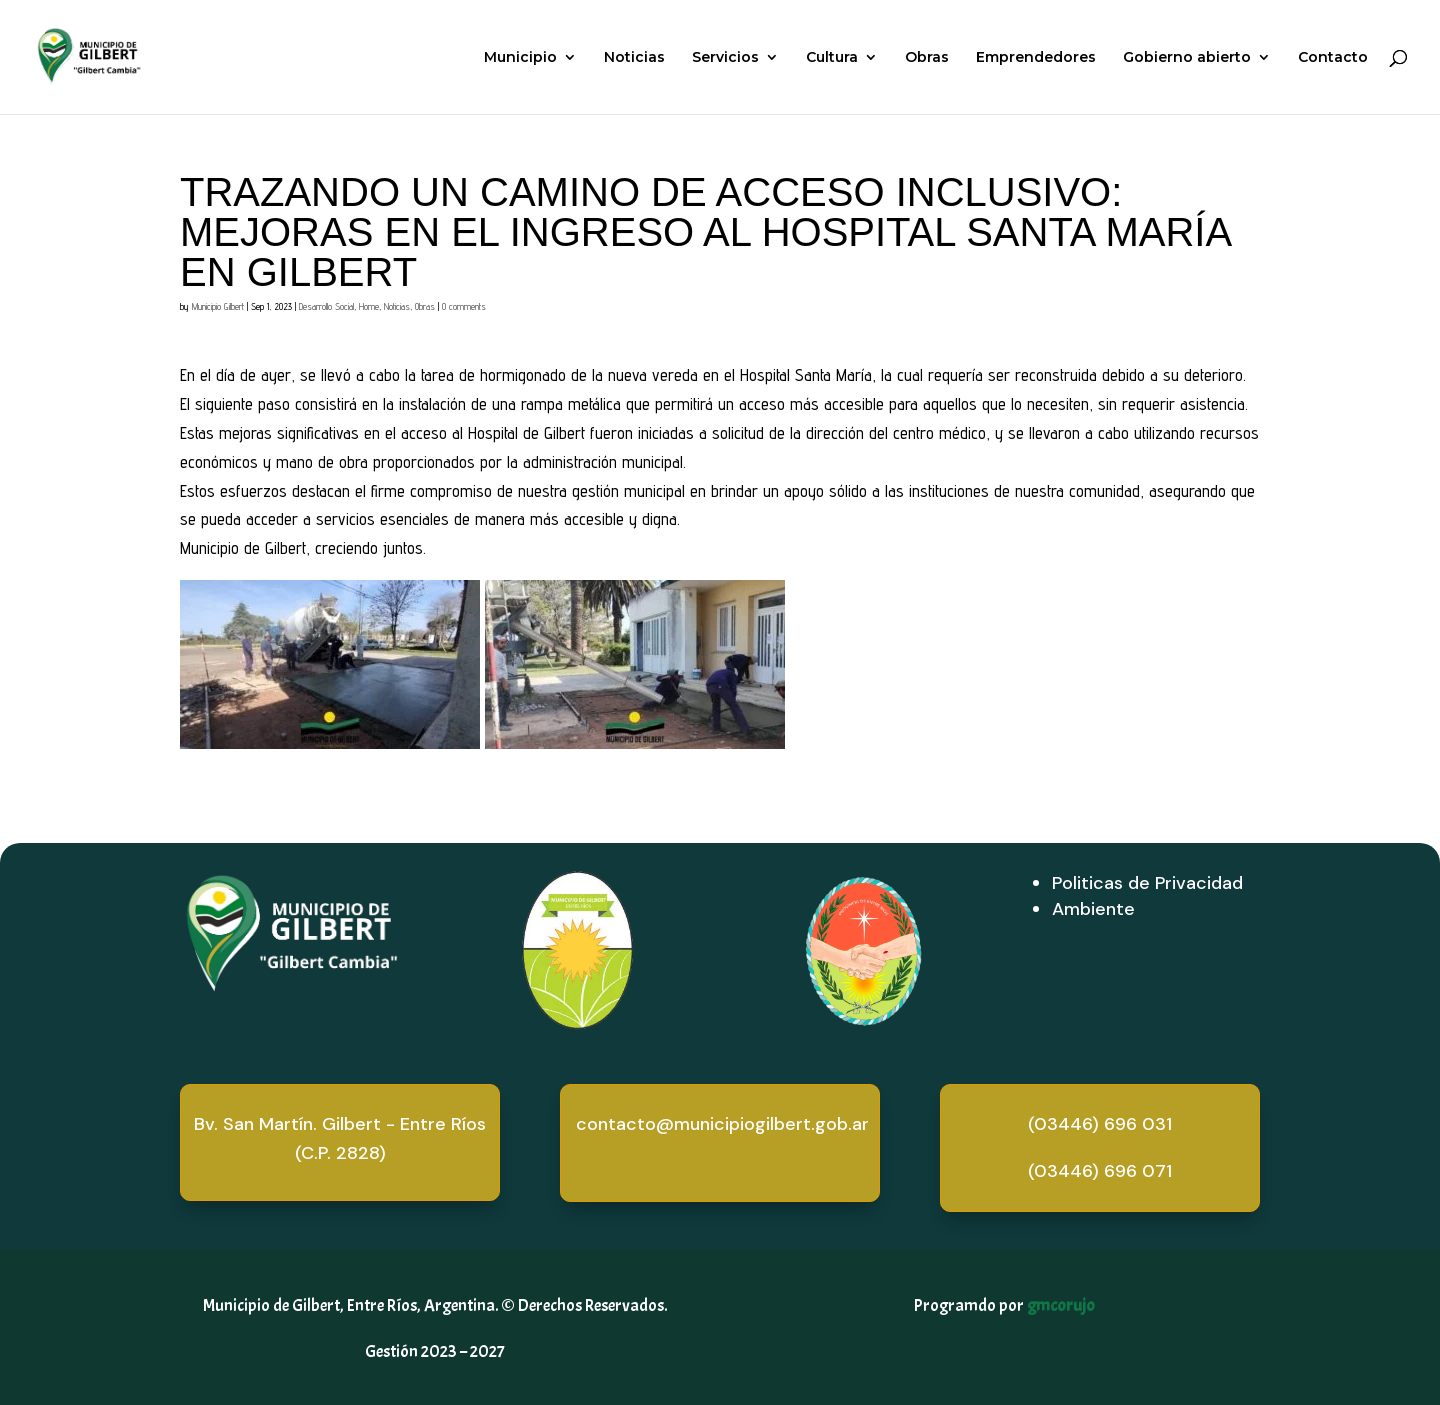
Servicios (725, 58)
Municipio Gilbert (218, 306)
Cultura (832, 58)
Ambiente (1093, 909)
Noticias (634, 58)
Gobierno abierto (1187, 58)
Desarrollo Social (326, 306)
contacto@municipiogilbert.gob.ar (722, 1124)
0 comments (464, 306)
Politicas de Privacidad (1147, 883)
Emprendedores (1036, 58)
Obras (927, 58)
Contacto (1333, 58)
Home (369, 306)
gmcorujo (1061, 1305)
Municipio (520, 58)
